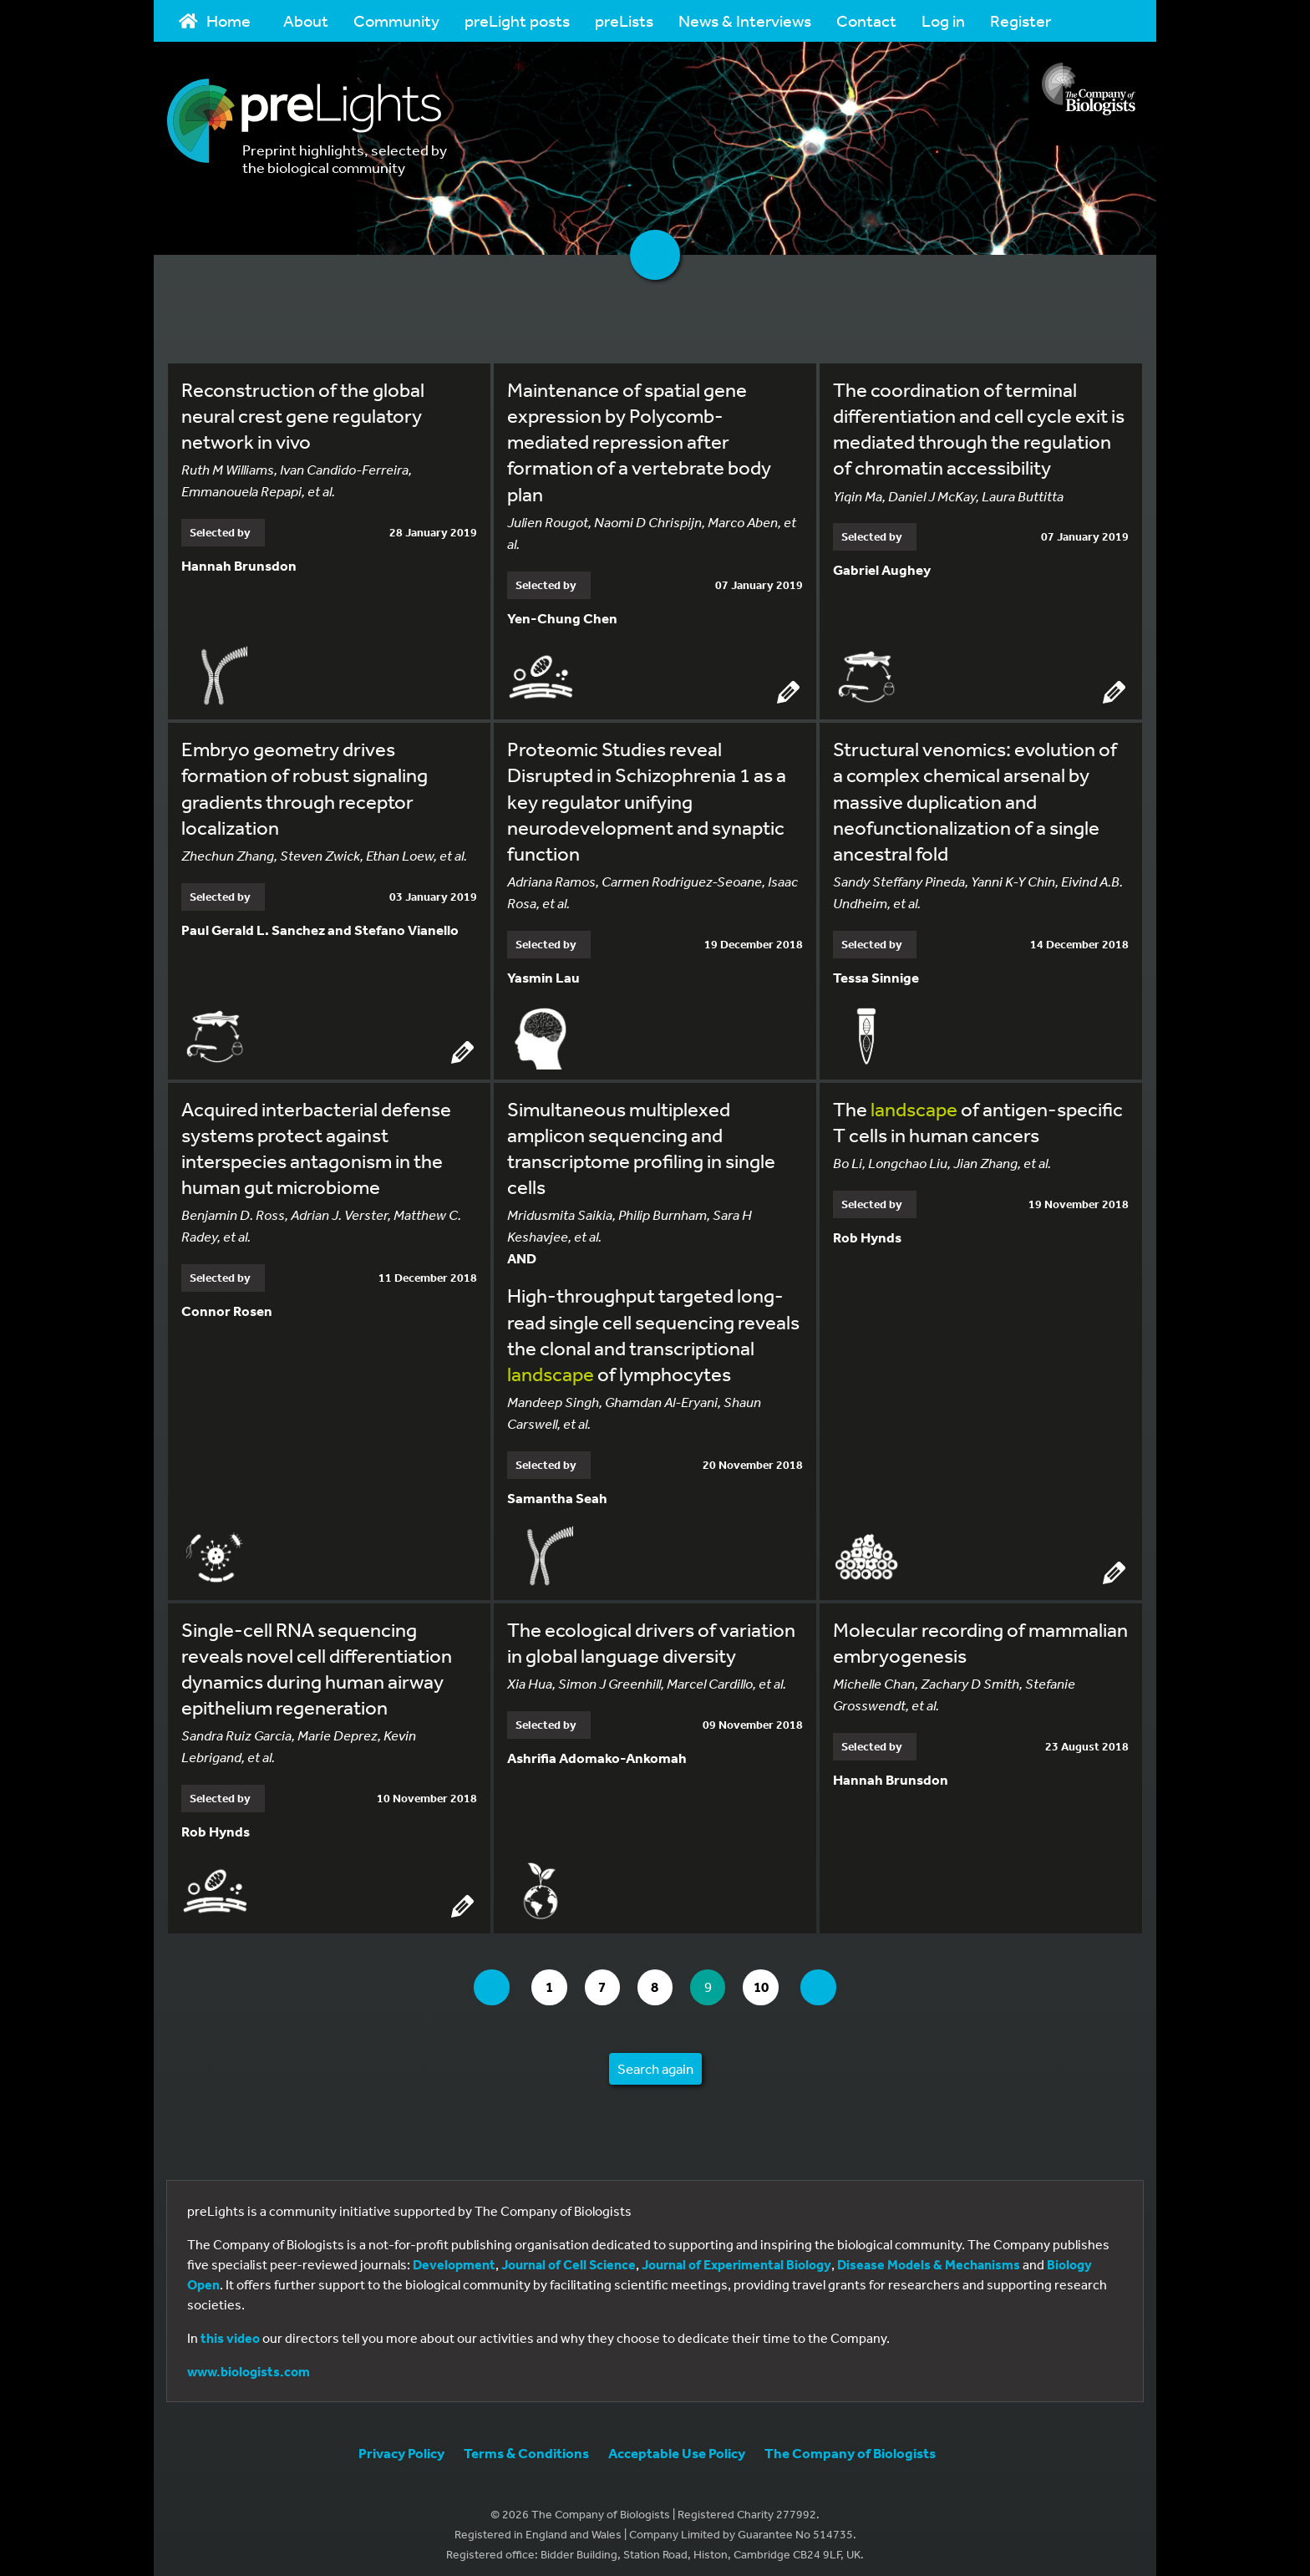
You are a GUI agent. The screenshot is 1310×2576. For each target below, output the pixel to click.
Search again (655, 2060)
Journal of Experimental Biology (736, 2256)
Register (1020, 20)
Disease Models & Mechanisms (928, 2256)
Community (396, 20)
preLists (624, 20)
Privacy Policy (401, 2444)
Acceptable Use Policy (676, 2444)
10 (776, 1979)
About (305, 20)
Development (454, 2256)
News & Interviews (744, 20)
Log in (943, 20)
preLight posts (517, 20)
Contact (866, 20)
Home (215, 20)
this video (230, 2329)
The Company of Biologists (850, 2444)
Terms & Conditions (526, 2444)
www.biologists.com (248, 2363)
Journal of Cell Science (568, 2256)
